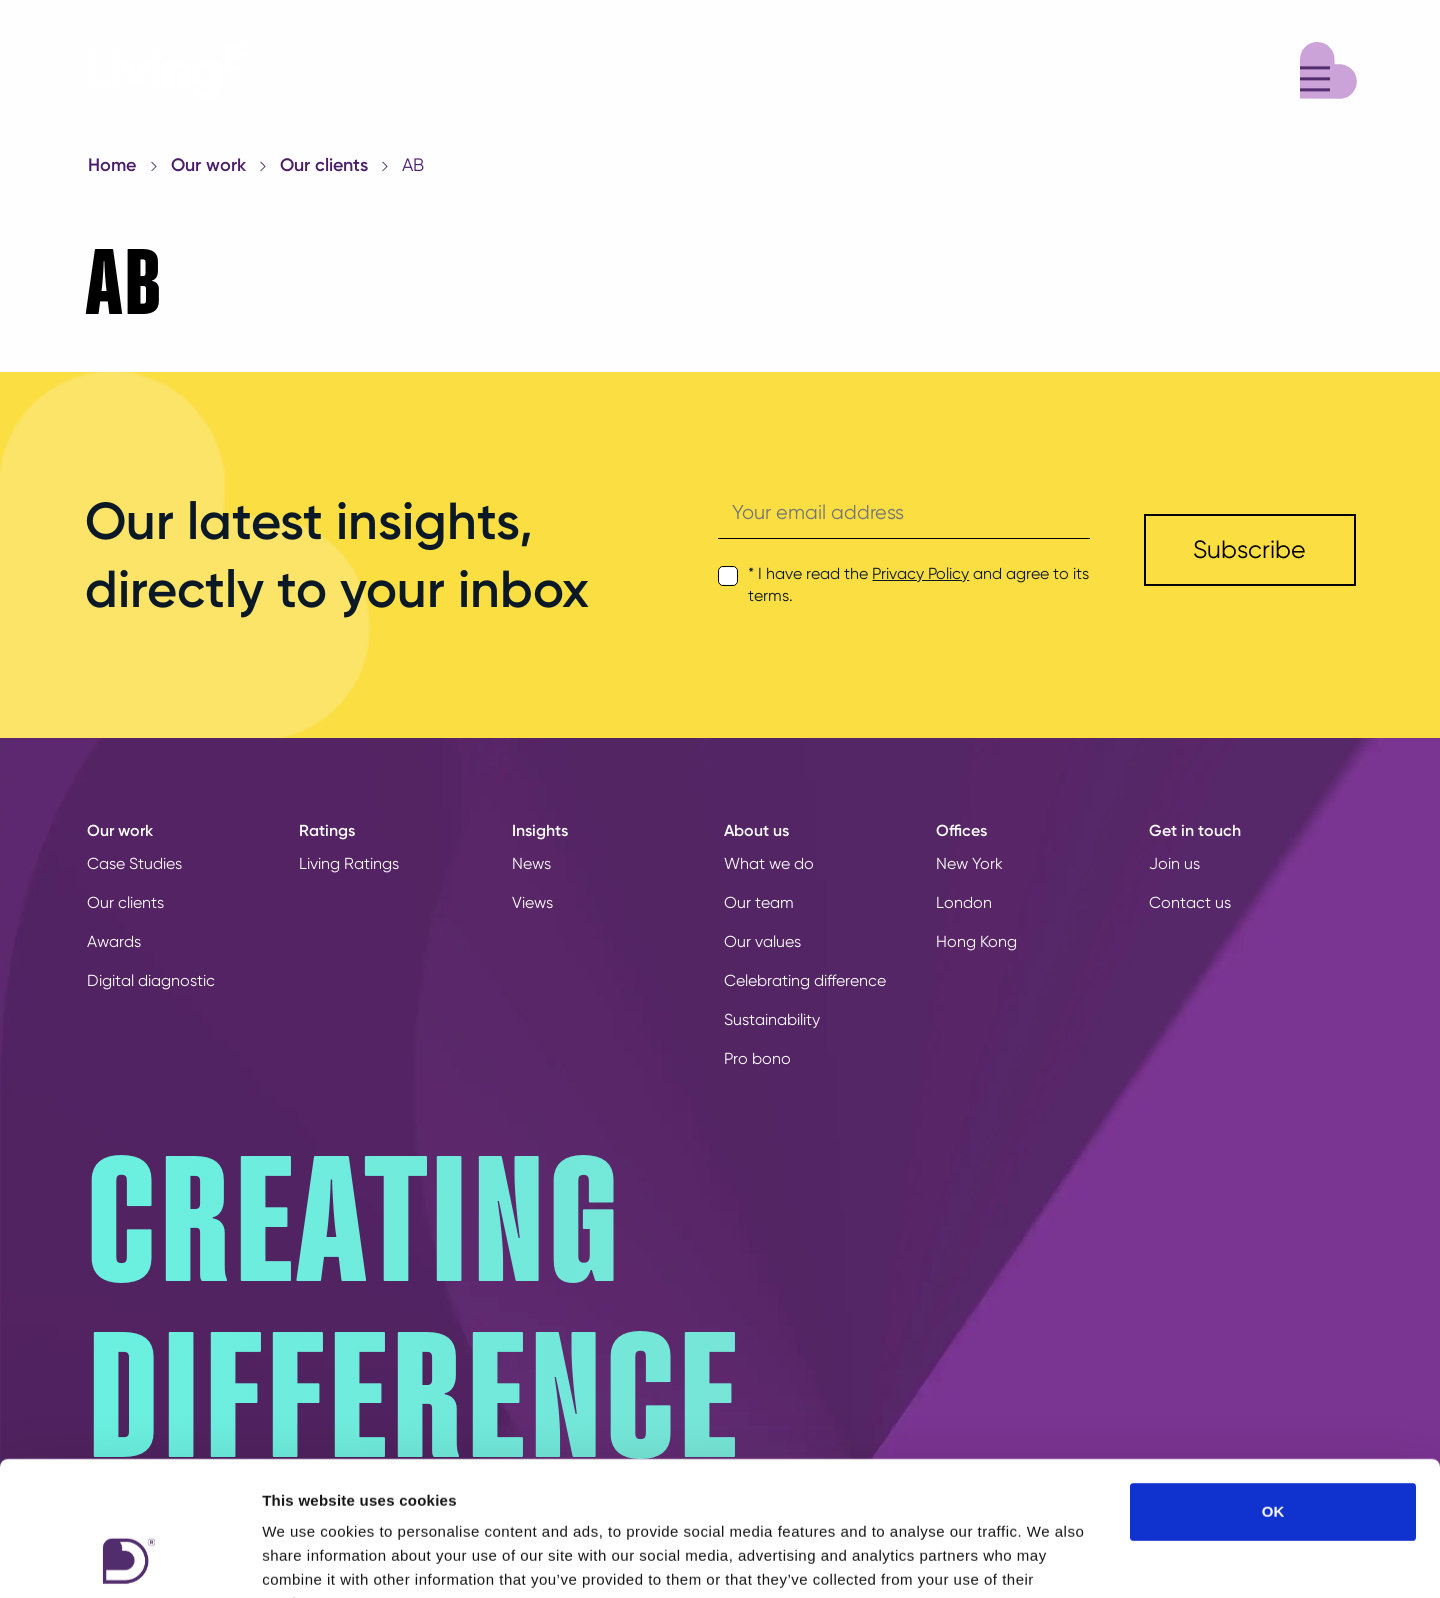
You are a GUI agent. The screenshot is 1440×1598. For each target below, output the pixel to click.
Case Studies (134, 863)
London (964, 902)
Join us (1174, 863)
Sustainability (772, 1019)
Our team (759, 902)
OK (1273, 1385)
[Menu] (1328, 67)
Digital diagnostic (151, 980)
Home (112, 165)
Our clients (324, 165)
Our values (762, 941)
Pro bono (757, 1058)
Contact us (1190, 902)
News (531, 863)
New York (969, 863)
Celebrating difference (805, 980)
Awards (114, 941)
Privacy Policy (920, 573)
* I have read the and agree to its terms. (918, 584)
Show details (1049, 1558)
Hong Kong (976, 941)
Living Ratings (349, 863)
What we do (769, 863)
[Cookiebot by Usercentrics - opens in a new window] (129, 1559)
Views (532, 902)
